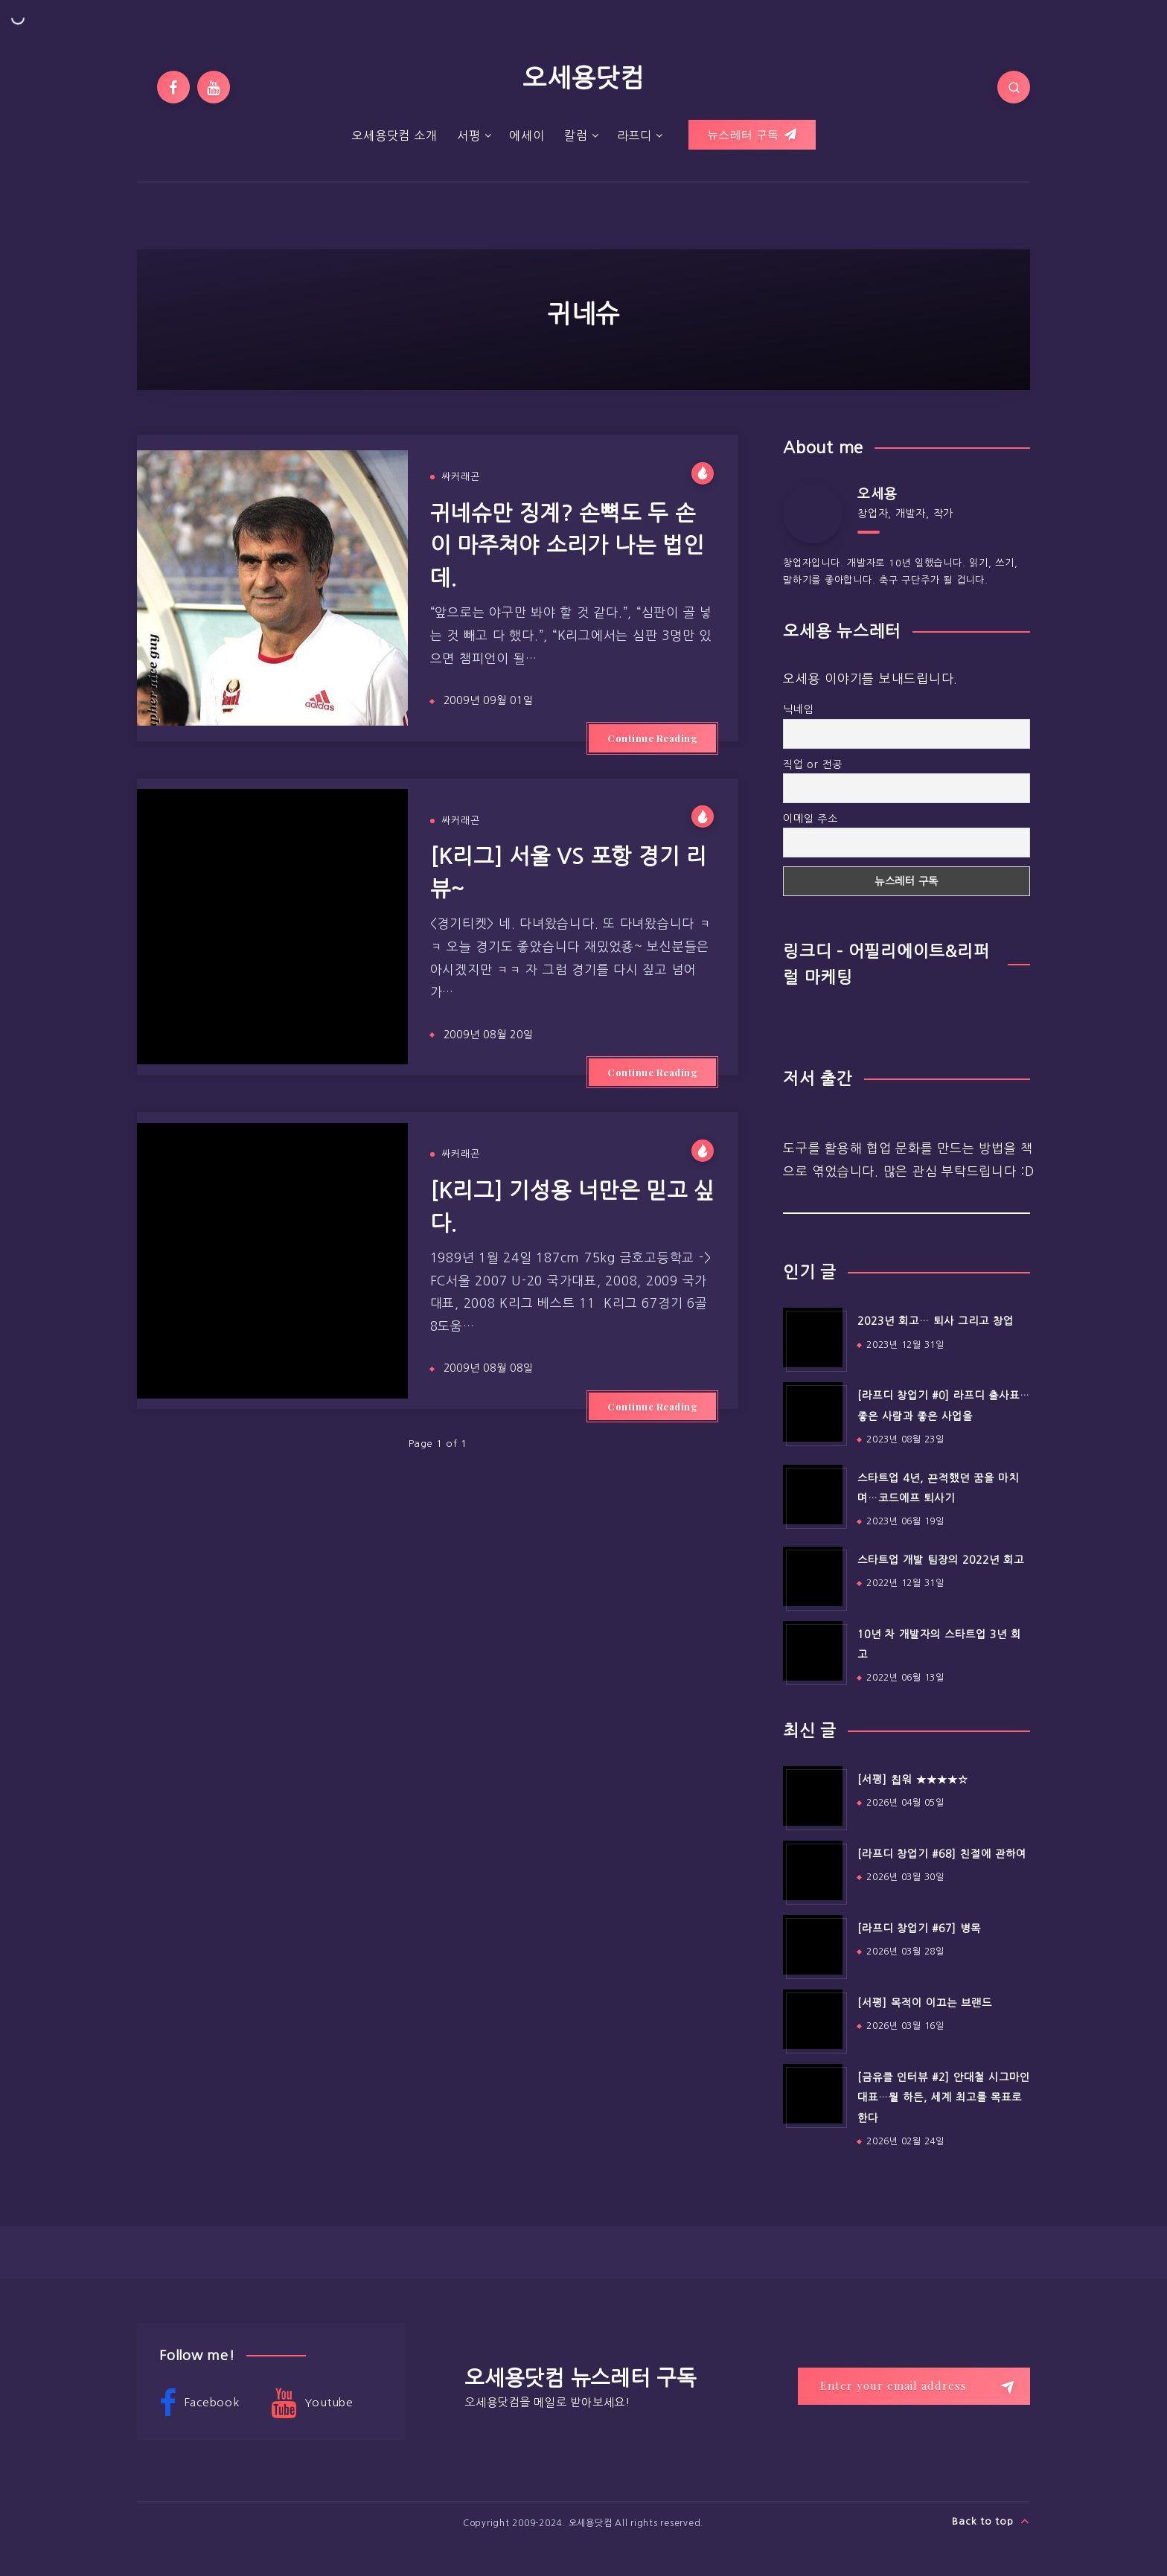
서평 (469, 135)
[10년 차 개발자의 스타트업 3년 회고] (813, 1651)
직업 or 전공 (813, 764)
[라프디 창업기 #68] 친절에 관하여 (941, 1854)
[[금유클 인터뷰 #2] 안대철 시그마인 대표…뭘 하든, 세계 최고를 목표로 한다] (813, 2093)
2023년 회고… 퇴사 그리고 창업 (935, 1321)
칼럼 (576, 135)
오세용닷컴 (583, 78)
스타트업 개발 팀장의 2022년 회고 (940, 1560)
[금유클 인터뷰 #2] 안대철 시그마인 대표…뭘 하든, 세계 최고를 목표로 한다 (943, 2097)
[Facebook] (173, 87)
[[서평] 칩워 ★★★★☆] (813, 1796)
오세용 (877, 494)
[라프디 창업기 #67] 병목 (919, 1928)
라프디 (634, 135)
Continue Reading (652, 738)
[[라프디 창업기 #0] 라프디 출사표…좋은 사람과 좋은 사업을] (813, 1412)
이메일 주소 (810, 819)
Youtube (312, 2403)
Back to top (991, 2521)
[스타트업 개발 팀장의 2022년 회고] (813, 1576)
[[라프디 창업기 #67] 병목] (813, 1945)
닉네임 (798, 709)
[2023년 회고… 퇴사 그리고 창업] (813, 1337)
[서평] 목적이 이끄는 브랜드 (924, 2003)
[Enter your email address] (914, 2386)
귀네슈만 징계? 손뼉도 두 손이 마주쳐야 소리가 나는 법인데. (567, 545)
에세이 (526, 135)
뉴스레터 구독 (752, 134)
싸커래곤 (460, 477)
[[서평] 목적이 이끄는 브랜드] (813, 2019)
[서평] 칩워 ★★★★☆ (912, 1779)
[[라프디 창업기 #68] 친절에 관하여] (813, 1870)
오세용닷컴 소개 (394, 135)
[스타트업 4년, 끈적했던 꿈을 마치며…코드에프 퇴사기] (813, 1494)
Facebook (199, 2403)
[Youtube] (213, 87)
